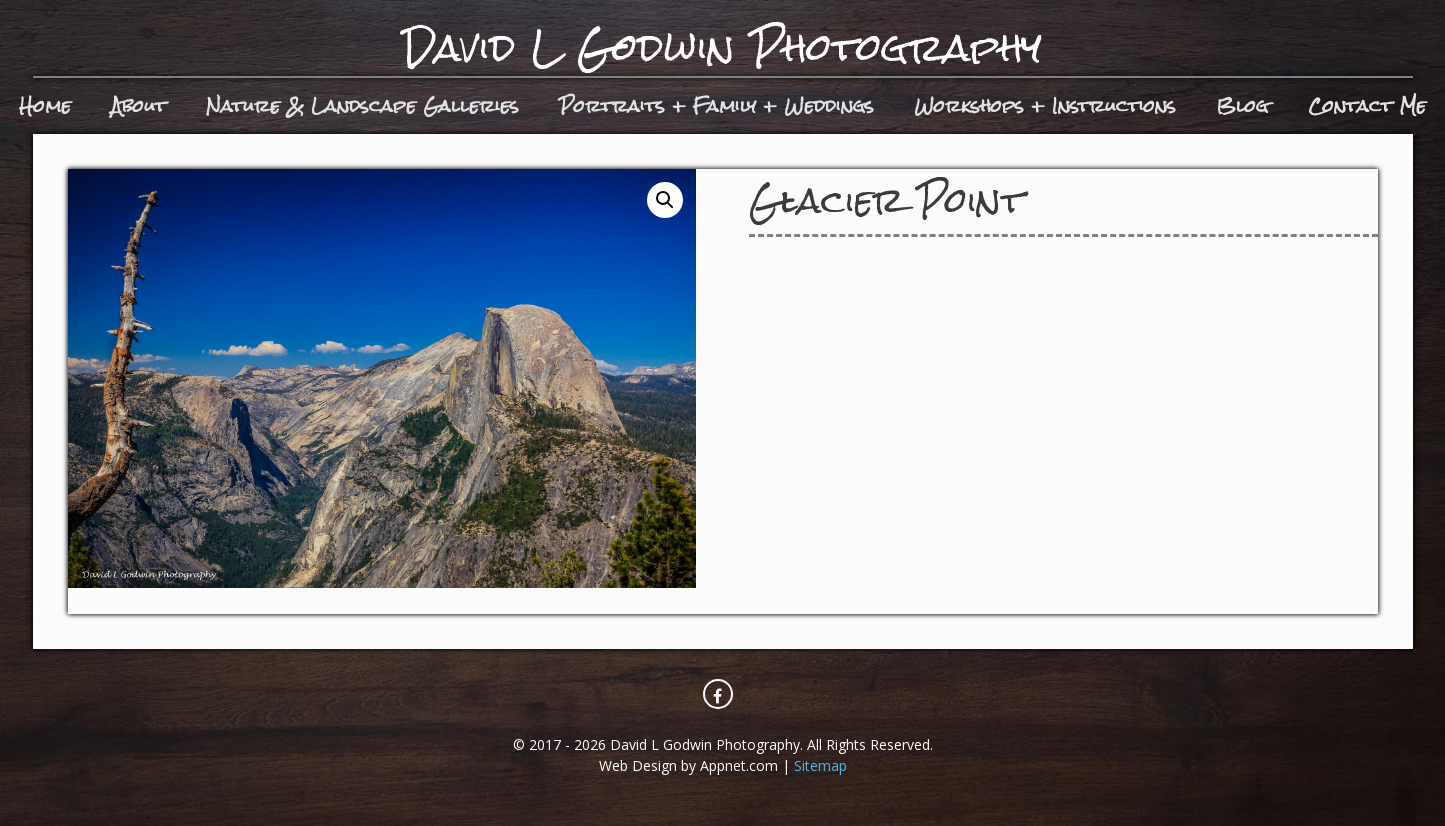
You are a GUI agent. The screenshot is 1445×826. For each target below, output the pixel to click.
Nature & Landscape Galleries (362, 105)
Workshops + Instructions (1045, 105)
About (138, 105)
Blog (1242, 105)
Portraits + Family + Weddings (716, 105)
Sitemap (820, 765)
